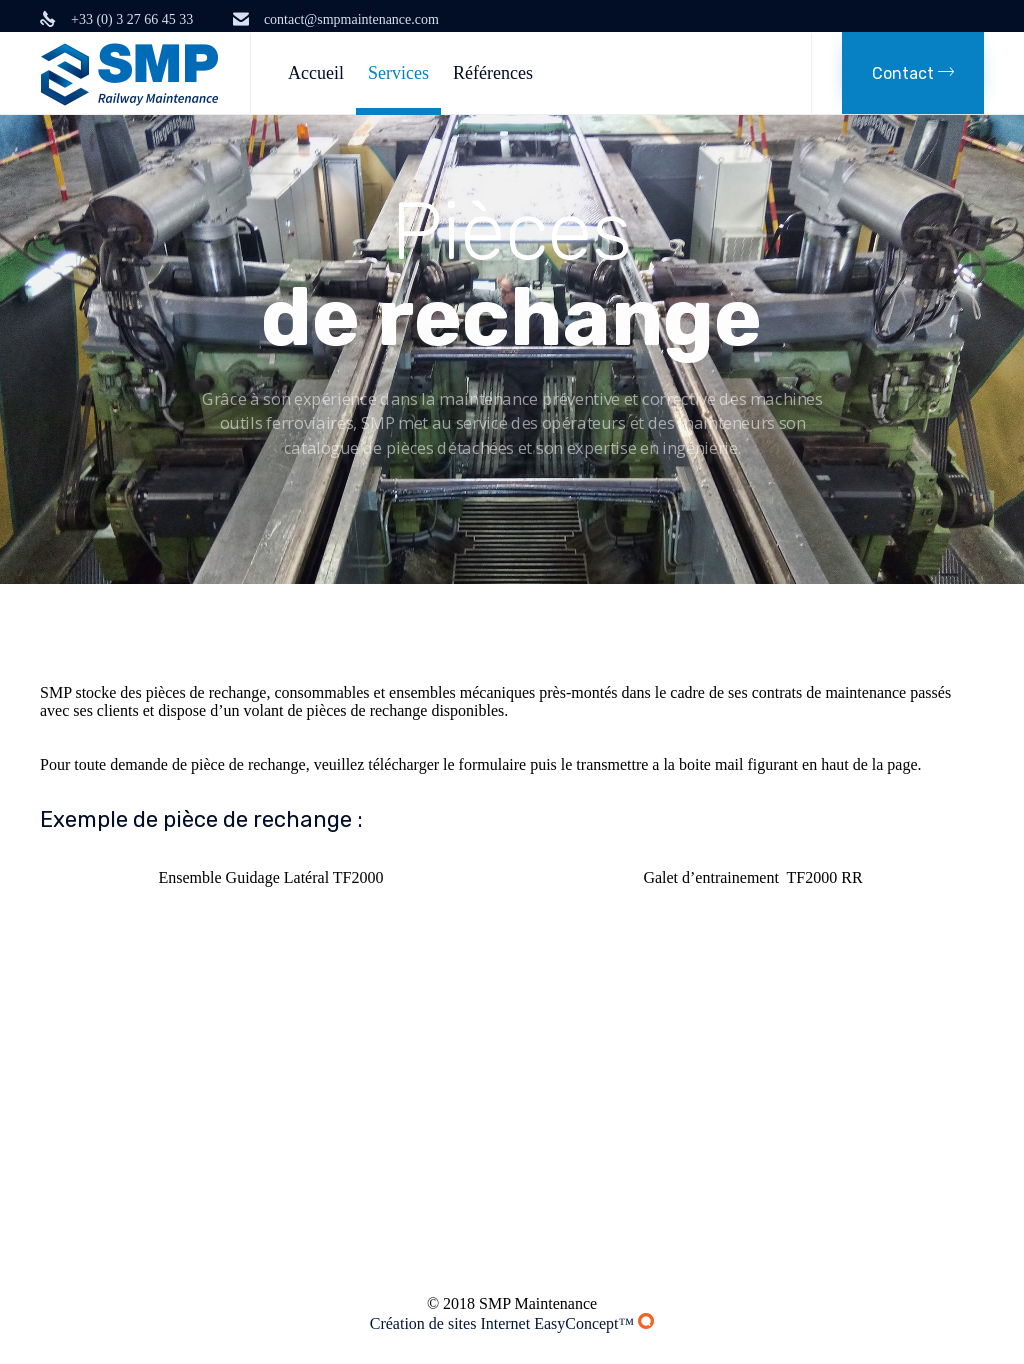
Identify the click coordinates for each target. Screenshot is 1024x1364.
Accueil (316, 73)
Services (398, 73)
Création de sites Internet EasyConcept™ (512, 1323)
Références (493, 73)
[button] (913, 73)
